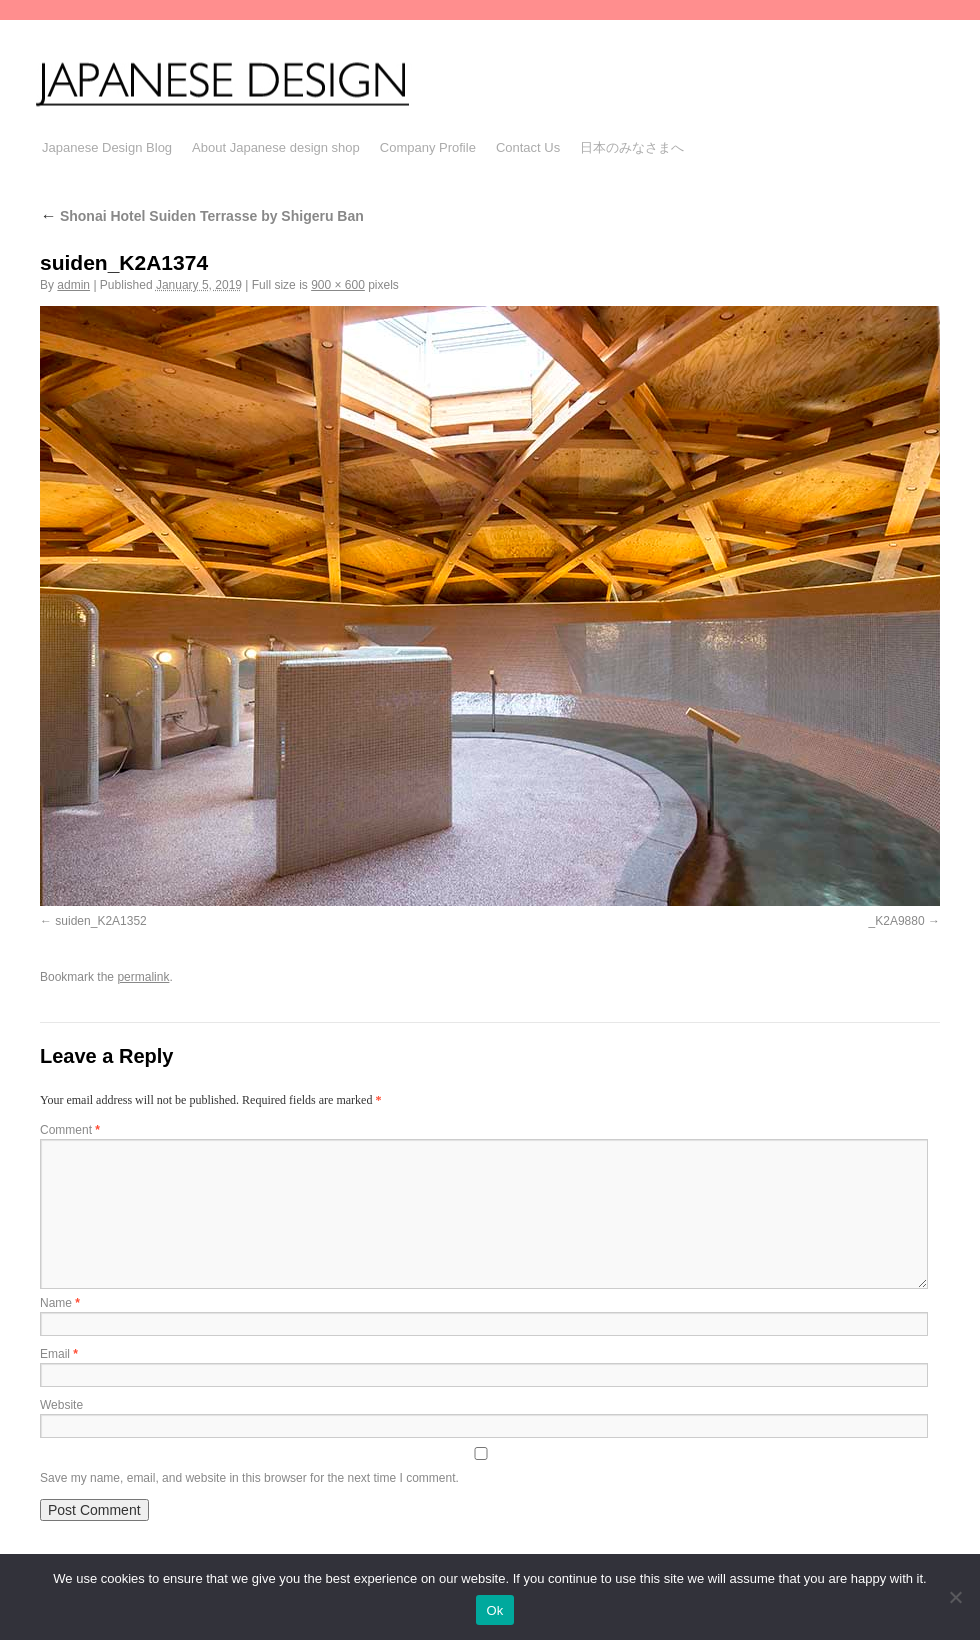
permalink (143, 977)
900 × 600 (338, 285)
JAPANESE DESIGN (248, 82)
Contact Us (528, 147)
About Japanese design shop (276, 147)
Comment (70, 1130)
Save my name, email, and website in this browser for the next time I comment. (249, 1478)
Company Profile (428, 147)
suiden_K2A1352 (100, 921)
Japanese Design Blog (107, 147)
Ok (494, 1610)
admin (73, 285)
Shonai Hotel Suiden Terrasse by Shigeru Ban (202, 216)
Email (59, 1354)
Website (61, 1405)
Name (60, 1303)
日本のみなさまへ (632, 147)
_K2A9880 (897, 921)
